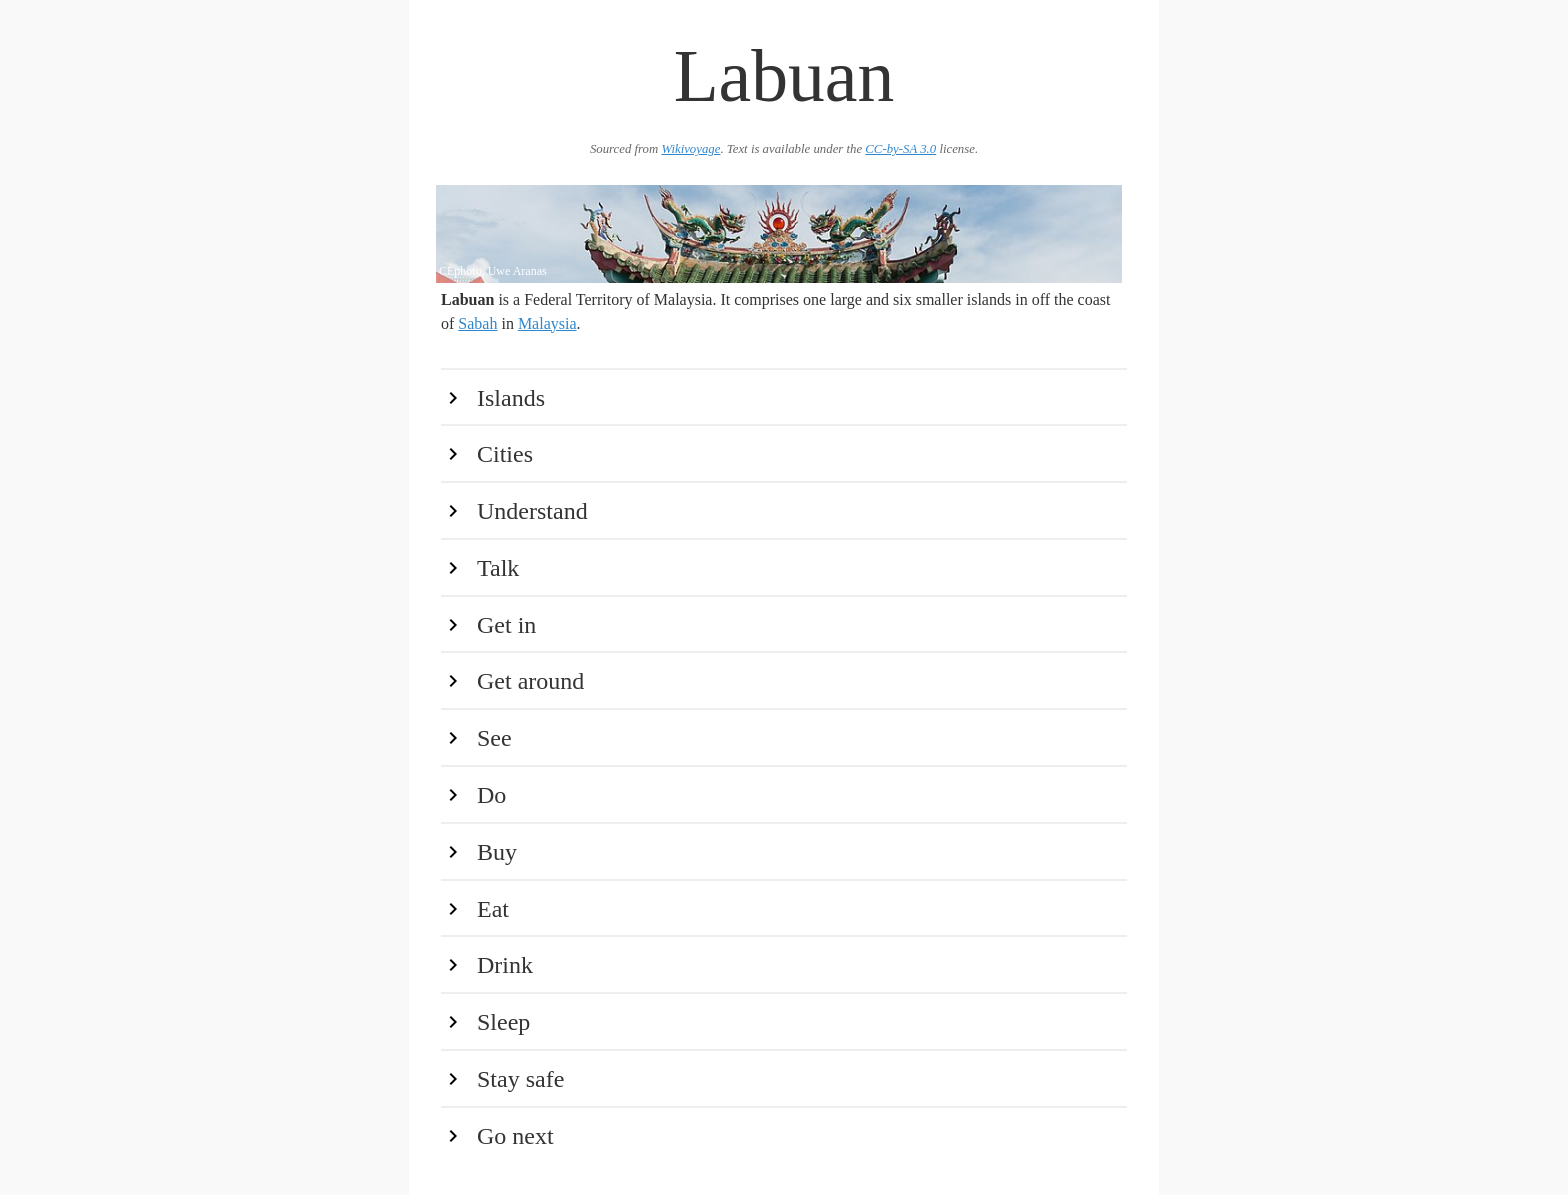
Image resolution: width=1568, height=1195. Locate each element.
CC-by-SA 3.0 (900, 149)
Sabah (477, 323)
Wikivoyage (690, 149)
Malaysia (547, 323)
